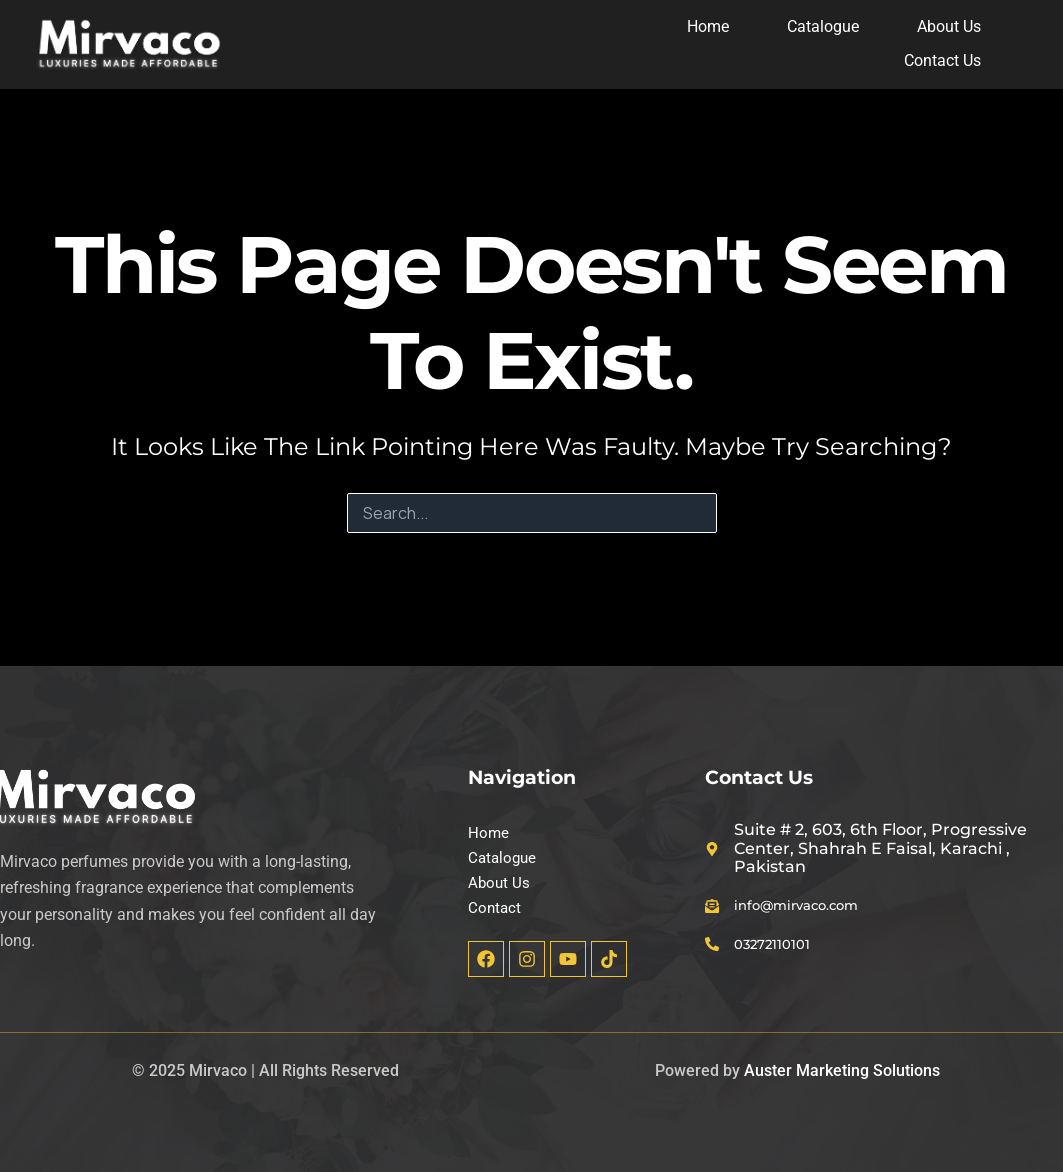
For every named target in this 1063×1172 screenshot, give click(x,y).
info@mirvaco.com (817, 899)
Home (711, 26)
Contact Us (945, 60)
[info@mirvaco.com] (715, 900)
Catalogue (826, 26)
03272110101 (787, 939)
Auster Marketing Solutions (842, 1070)
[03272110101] (715, 940)
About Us (952, 26)
